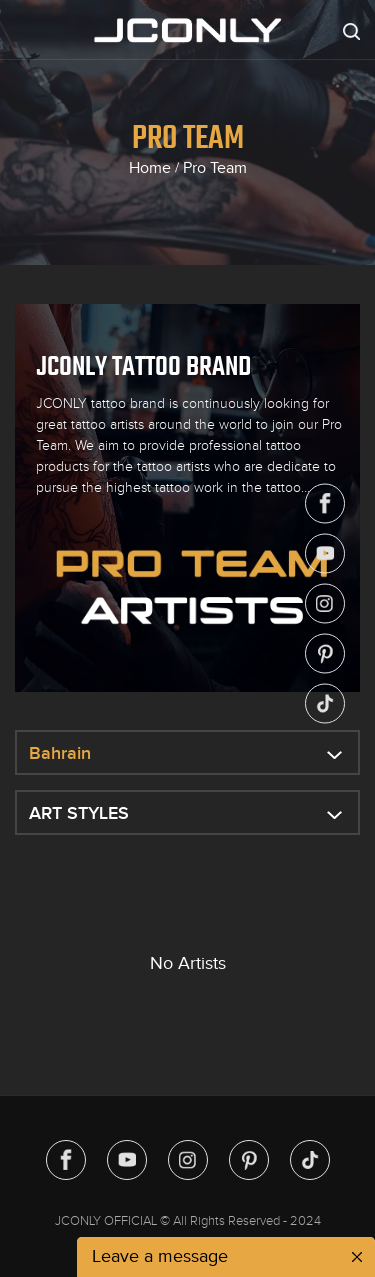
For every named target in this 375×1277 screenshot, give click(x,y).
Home (150, 168)
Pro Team (215, 168)
